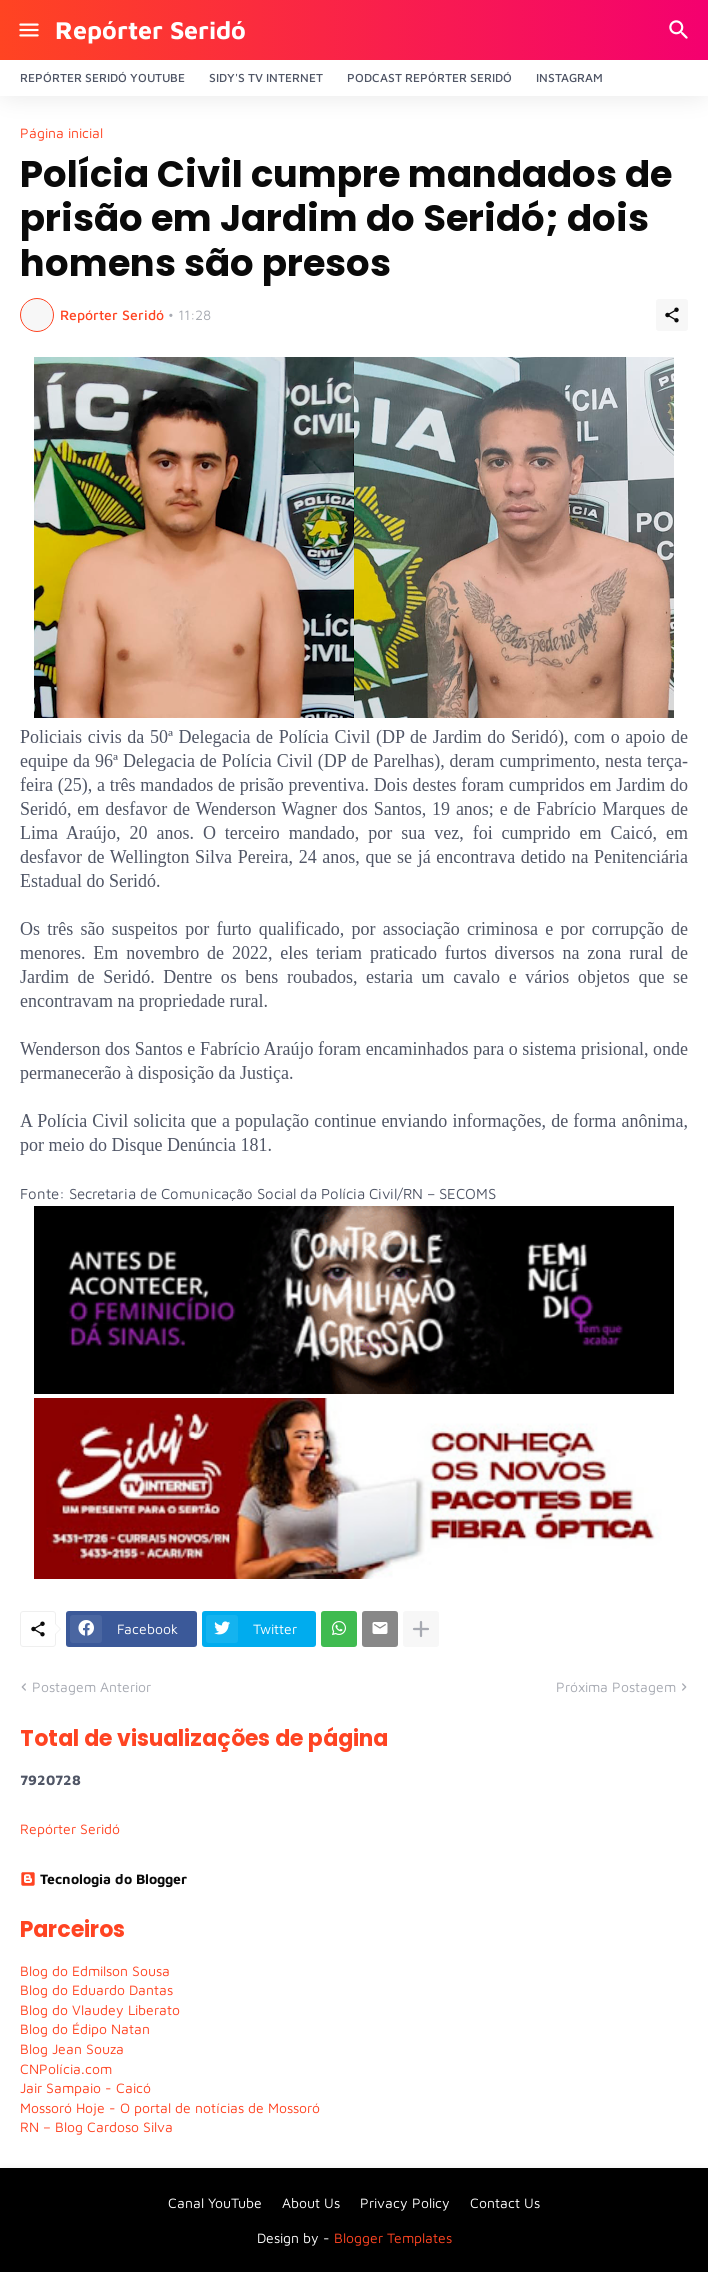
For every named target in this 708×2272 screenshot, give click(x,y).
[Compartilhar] (672, 315)
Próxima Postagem (616, 1686)
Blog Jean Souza (72, 2048)
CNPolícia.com (66, 2068)
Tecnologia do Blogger (103, 1878)
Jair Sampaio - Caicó (85, 2087)
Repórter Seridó (150, 29)
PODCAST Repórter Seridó (429, 77)
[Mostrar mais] (421, 1629)
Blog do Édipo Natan (85, 2028)
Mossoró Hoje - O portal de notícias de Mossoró (170, 2107)
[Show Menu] (27, 30)
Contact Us (505, 2202)
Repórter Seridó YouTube (102, 77)
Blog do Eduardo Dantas (96, 1989)
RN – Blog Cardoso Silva (96, 2126)
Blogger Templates (393, 2237)
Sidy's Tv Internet (266, 77)
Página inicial (61, 133)
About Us (311, 2202)
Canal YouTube (215, 2202)
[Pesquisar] (681, 30)
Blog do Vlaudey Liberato (100, 2009)
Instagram (569, 77)
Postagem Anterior (91, 1686)
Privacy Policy (405, 2202)
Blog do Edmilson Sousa (95, 1970)
